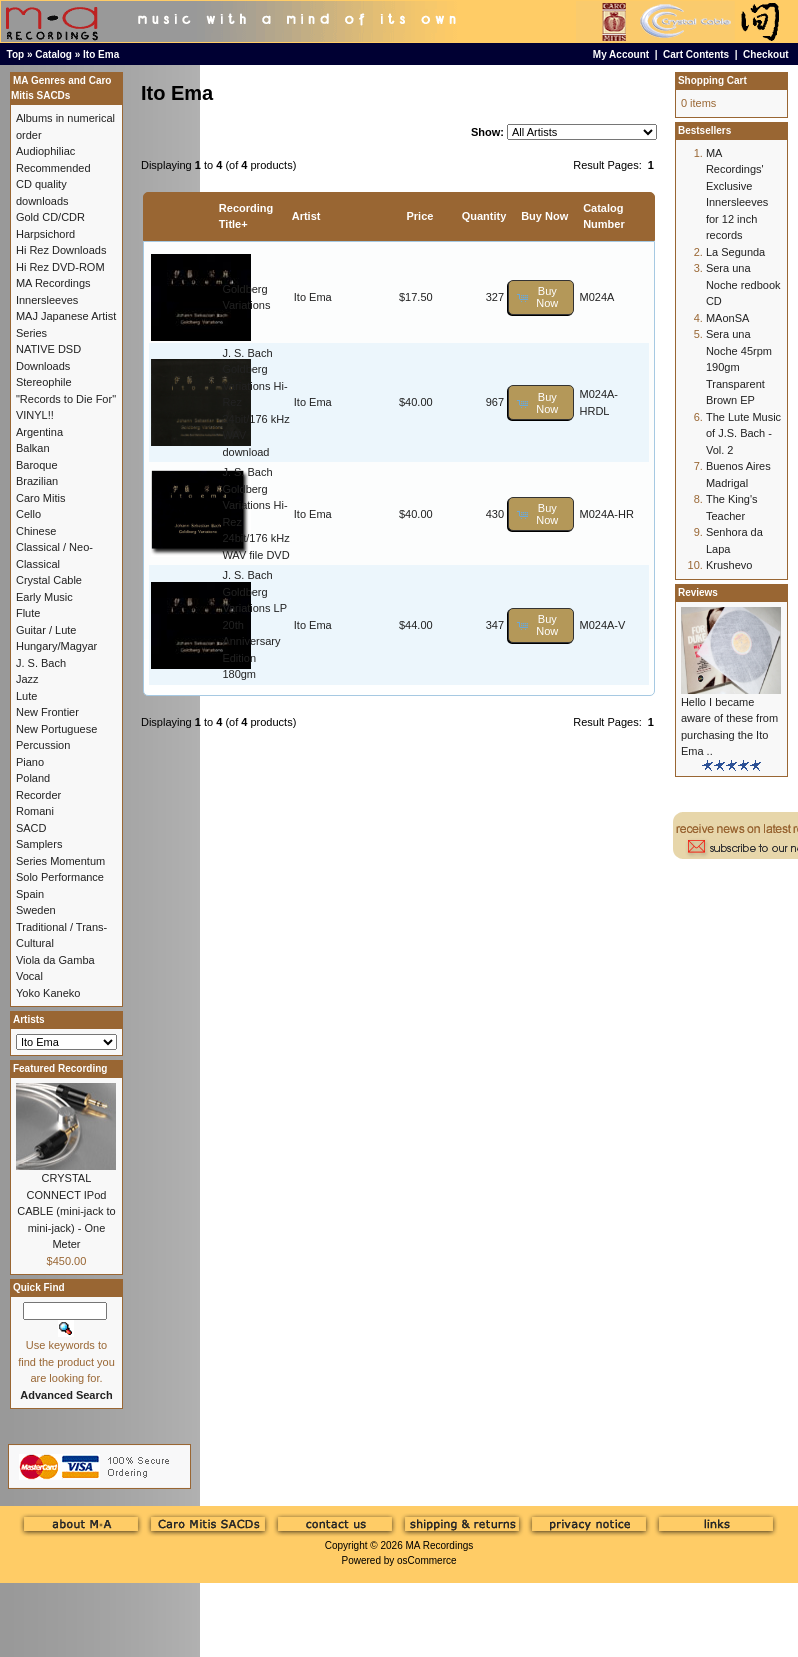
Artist (306, 216)
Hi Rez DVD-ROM (60, 267)
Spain (30, 894)
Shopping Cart (712, 80)
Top (16, 54)
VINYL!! (35, 415)
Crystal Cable (49, 580)
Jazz (27, 679)
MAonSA (727, 318)
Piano (30, 762)
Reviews (698, 592)
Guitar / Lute (46, 630)
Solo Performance (60, 877)
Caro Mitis (41, 498)
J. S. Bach (41, 663)
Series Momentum (60, 861)
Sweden (36, 910)
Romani (35, 811)
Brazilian (37, 481)
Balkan (33, 448)
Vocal (29, 976)
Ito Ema (101, 54)
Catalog (53, 54)
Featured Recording (60, 1068)
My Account (621, 54)
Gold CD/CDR (50, 217)
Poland (33, 778)
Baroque (37, 465)
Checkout (766, 54)
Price (419, 216)
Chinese (36, 531)
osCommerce (426, 1560)
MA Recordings (439, 1545)
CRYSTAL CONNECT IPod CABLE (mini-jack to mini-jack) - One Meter (66, 1211)
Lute (26, 696)
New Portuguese (56, 729)
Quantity (484, 216)
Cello (28, 514)
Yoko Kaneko (48, 993)
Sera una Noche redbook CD (743, 284)
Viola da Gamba (55, 960)
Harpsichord (45, 234)
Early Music (44, 597)
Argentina (39, 432)
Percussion (43, 745)
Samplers (39, 844)
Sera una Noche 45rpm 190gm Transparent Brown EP (739, 367)
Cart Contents (696, 54)
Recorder (38, 795)
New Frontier (47, 712)
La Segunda (735, 252)
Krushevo (729, 565)
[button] (541, 297)
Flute (28, 613)
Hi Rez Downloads (61, 250)
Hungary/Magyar (56, 646)
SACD (31, 828)
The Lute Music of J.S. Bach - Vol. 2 (743, 433)
